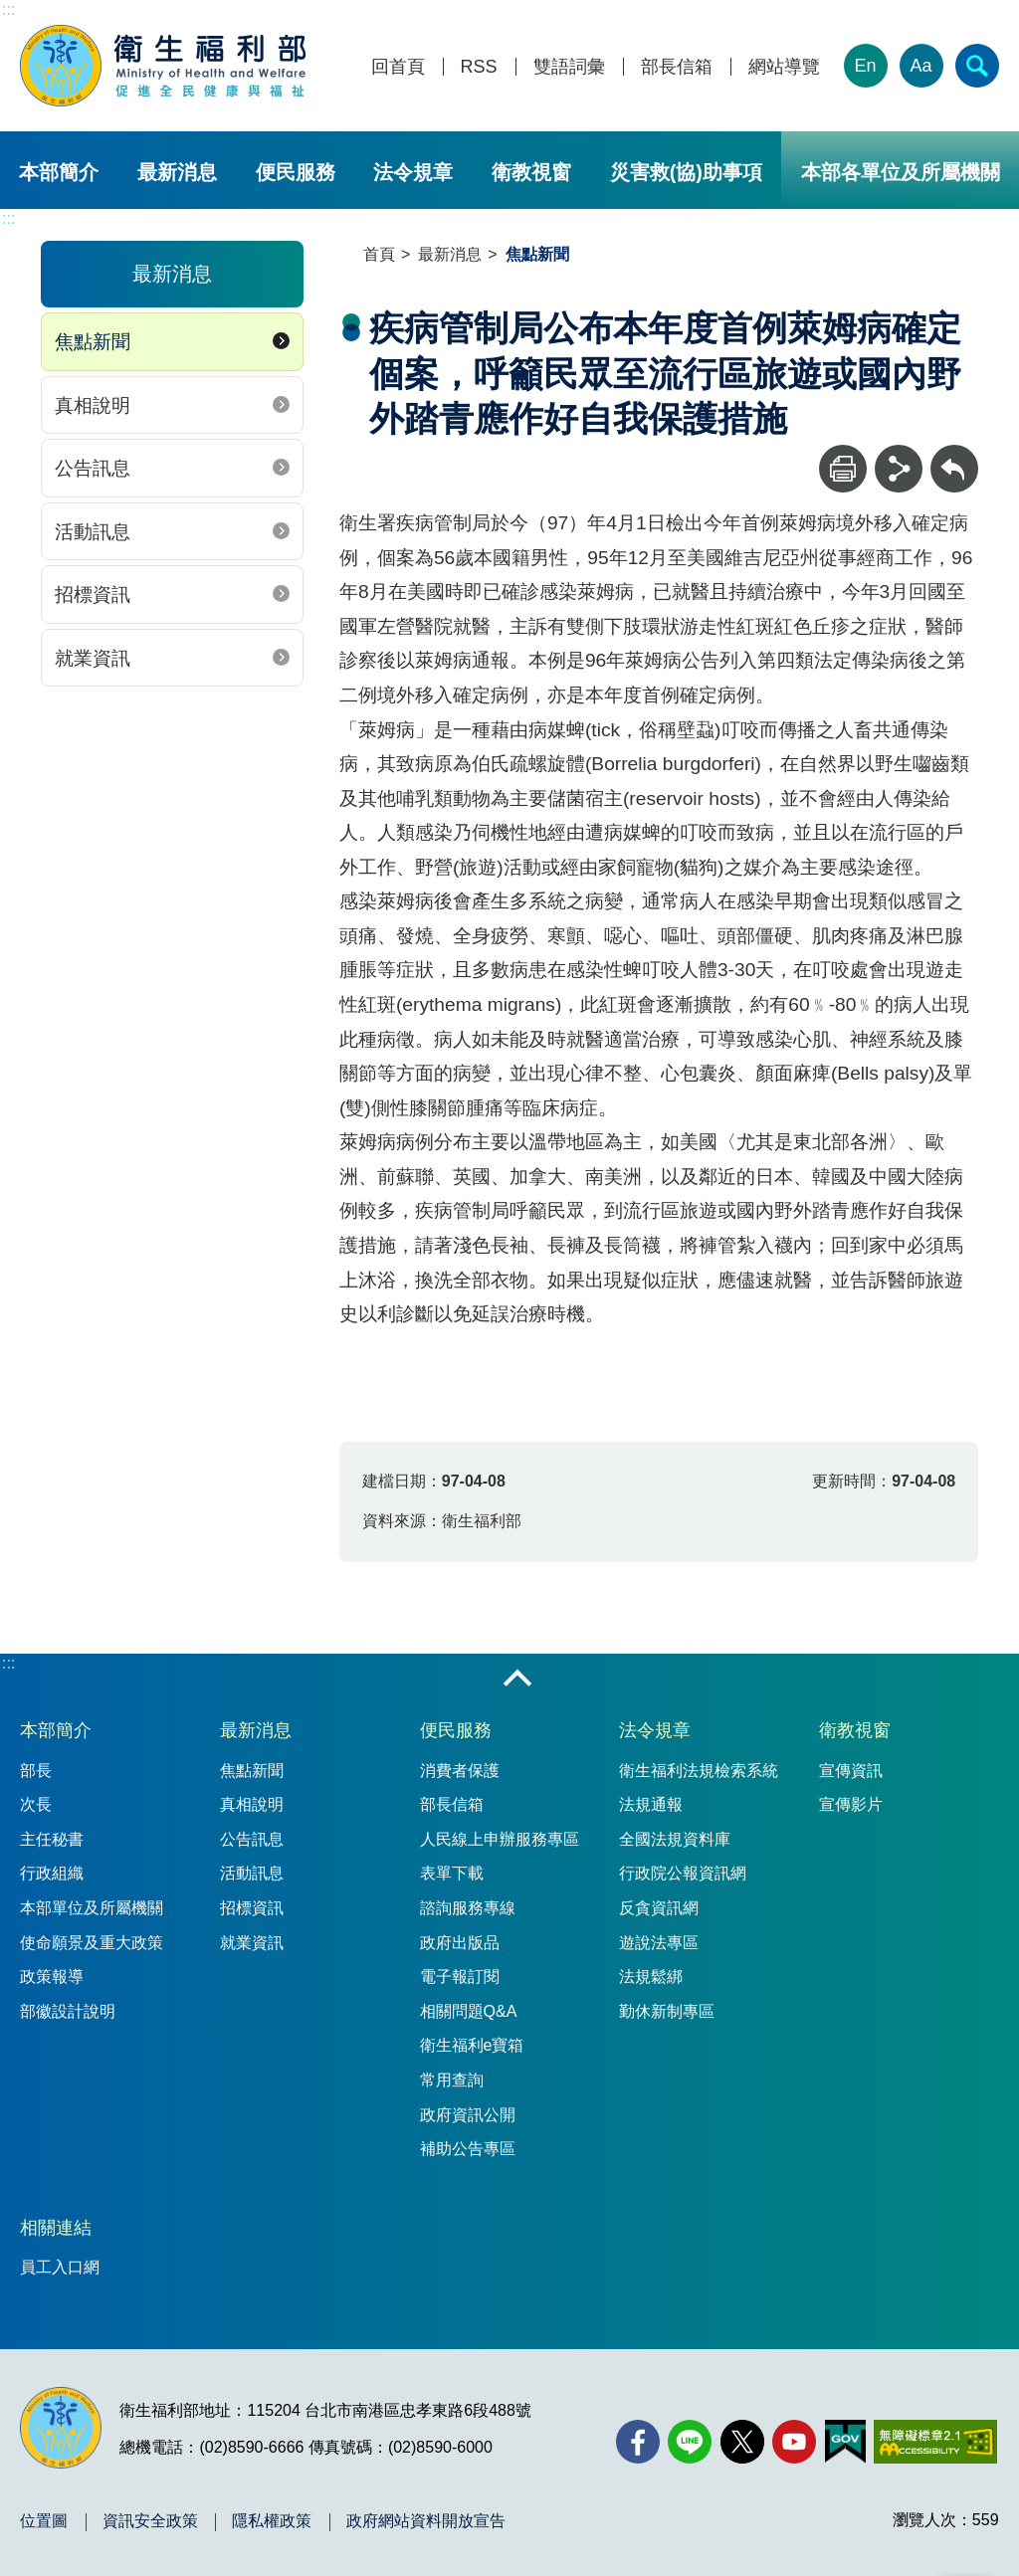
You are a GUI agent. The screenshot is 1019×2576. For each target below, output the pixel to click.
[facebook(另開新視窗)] (638, 2442)
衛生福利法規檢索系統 (698, 1770)
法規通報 (651, 1804)
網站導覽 (784, 67)
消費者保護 (460, 1770)
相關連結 (56, 2228)
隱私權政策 (271, 2521)
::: (8, 9)
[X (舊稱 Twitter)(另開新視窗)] (742, 2442)
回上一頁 (954, 454)
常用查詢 (452, 2080)
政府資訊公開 (467, 2114)
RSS (479, 67)
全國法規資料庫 (674, 1839)
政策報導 (52, 1976)
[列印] (843, 469)
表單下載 (452, 1873)
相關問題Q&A (468, 2011)
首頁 (379, 254)
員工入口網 (60, 2267)
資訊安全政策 (150, 2521)
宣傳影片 (851, 1804)
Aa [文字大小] (921, 66)
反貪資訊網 (659, 1907)
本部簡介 (59, 172)
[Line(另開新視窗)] (690, 2442)
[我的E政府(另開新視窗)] (845, 2442)
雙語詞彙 (569, 67)
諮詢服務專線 (467, 1907)
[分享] (898, 469)
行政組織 (52, 1873)
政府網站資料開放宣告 (426, 2521)
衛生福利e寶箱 (472, 2045)
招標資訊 (92, 594)
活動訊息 (92, 531)
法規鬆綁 (651, 1976)
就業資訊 (92, 658)
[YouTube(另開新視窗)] (794, 2442)
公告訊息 (92, 468)
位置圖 (44, 2521)
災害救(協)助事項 (686, 172)
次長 (36, 1804)
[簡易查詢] (977, 66)
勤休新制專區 (666, 2011)
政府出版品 (460, 1942)
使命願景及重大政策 (91, 1942)
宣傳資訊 (851, 1770)
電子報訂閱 (460, 1976)
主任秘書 (52, 1839)
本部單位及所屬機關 (91, 1907)
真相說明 (92, 405)
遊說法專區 (659, 1942)
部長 (36, 1770)
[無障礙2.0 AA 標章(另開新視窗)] (935, 2442)
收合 (517, 1679)
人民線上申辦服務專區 (499, 1839)
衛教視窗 (531, 172)
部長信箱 (677, 67)
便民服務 (295, 172)
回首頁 (398, 67)
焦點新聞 (92, 341)
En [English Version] (866, 66)
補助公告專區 (467, 2148)
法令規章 (413, 172)
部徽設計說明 (67, 2011)
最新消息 (177, 172)
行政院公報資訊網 (682, 1873)
